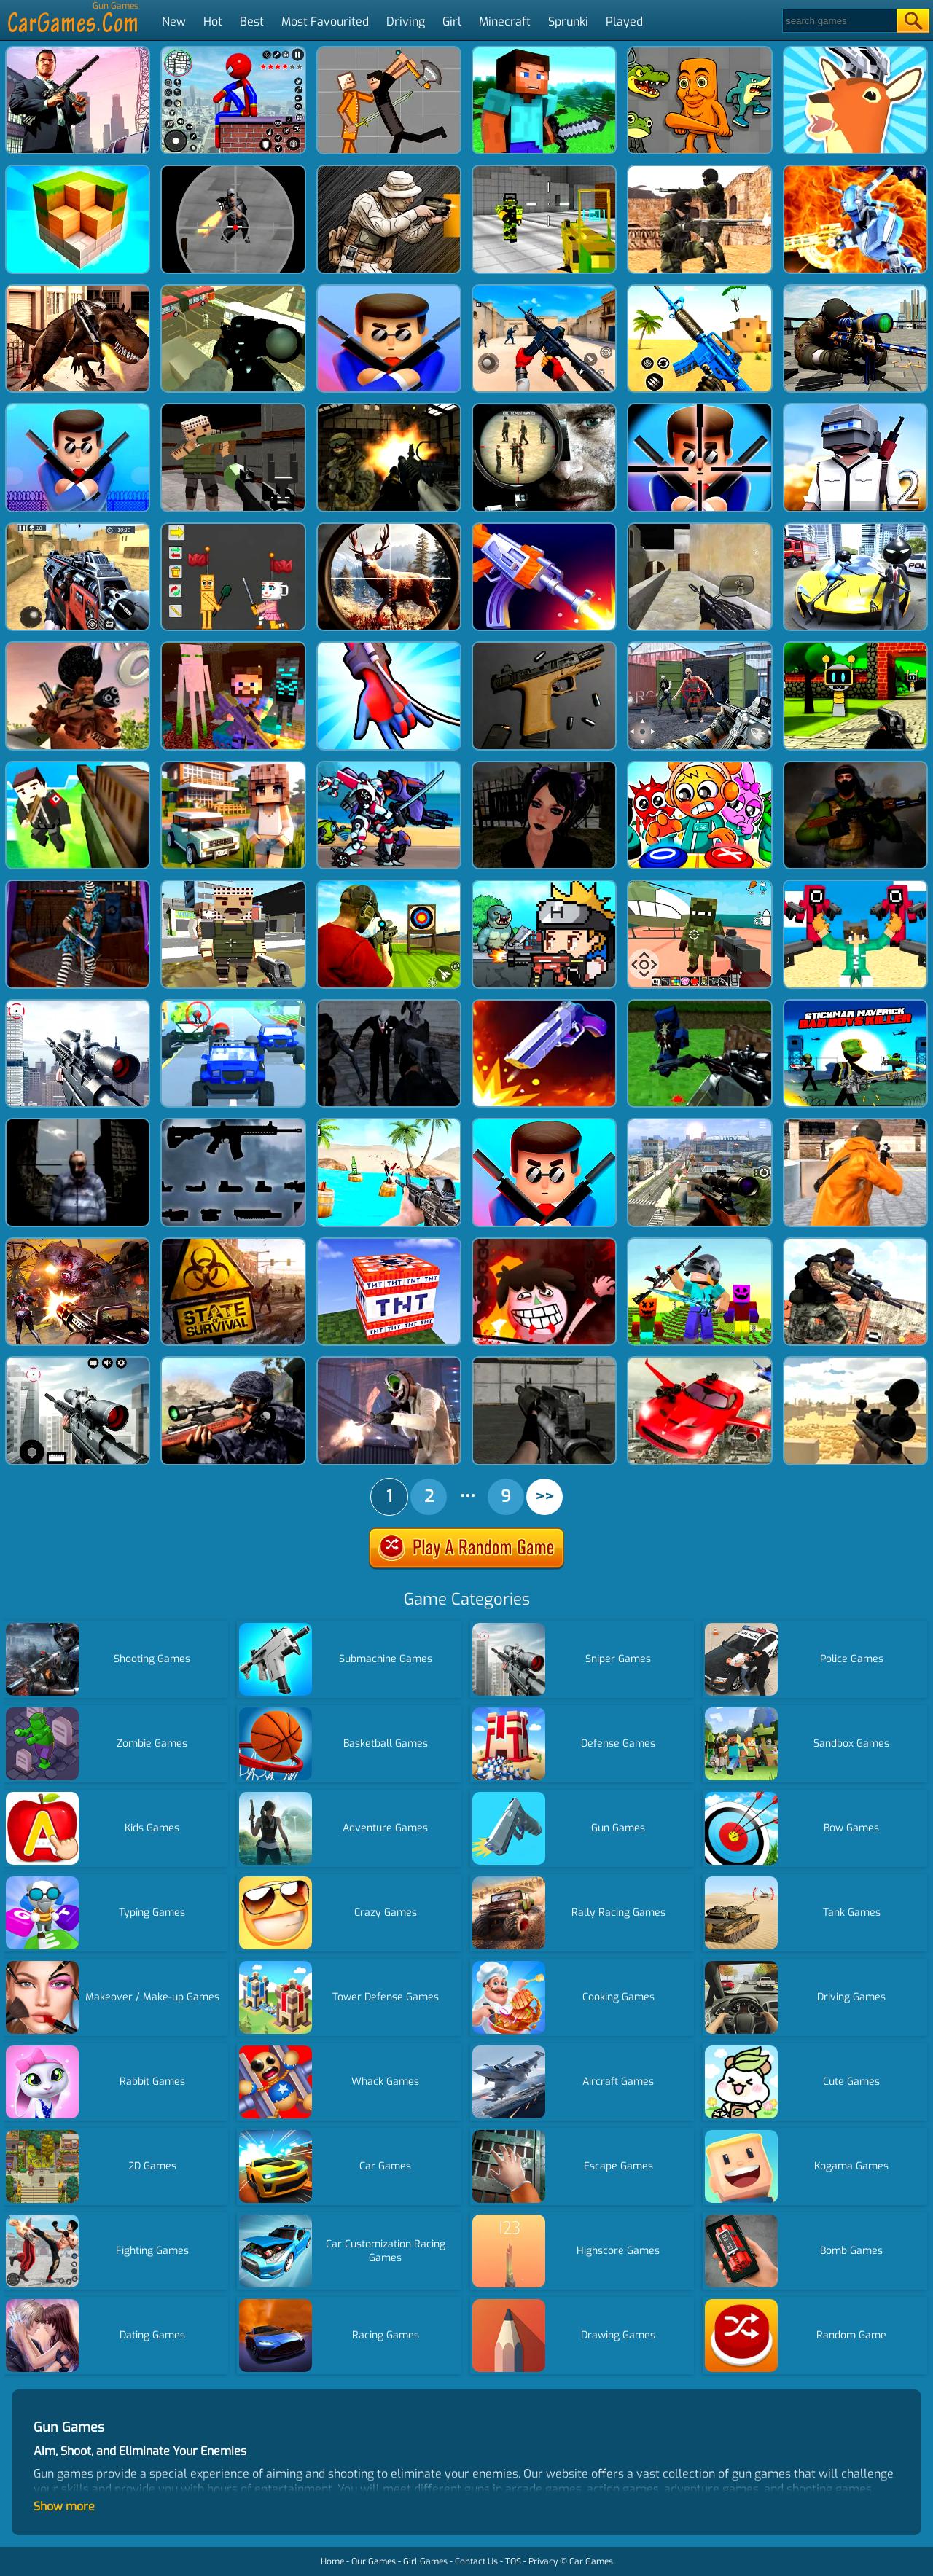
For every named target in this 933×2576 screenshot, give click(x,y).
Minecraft (505, 21)
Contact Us (476, 2561)
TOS (513, 2561)
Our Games (373, 2561)
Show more (64, 2506)
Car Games (591, 2561)
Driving (405, 21)
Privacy (543, 2561)
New (174, 21)
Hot (212, 21)
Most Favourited (325, 21)
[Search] (838, 21)
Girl (451, 21)
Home (332, 2561)
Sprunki (568, 21)
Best (252, 21)
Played (624, 21)
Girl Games (425, 2561)
